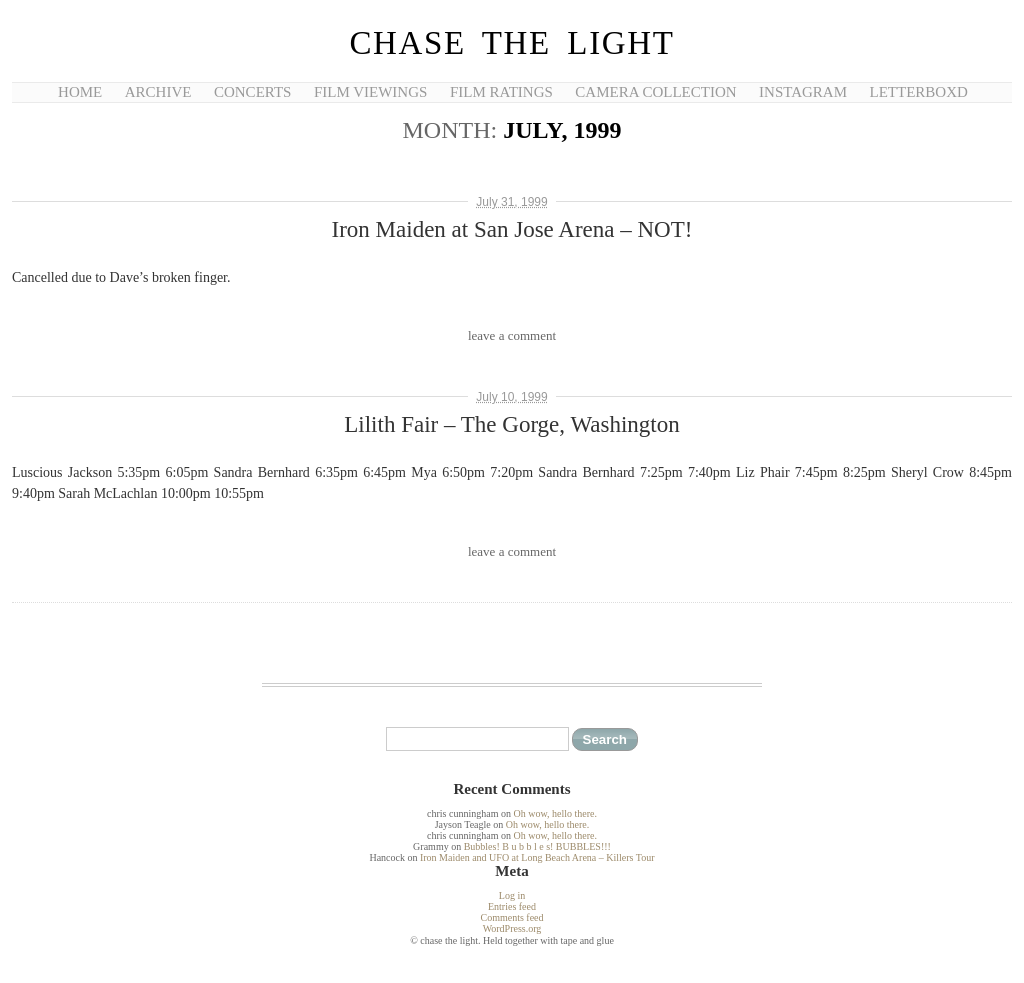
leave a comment (512, 335)
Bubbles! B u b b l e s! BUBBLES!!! (537, 846)
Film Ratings (501, 92)
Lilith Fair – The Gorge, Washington (511, 424)
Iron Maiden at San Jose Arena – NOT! (512, 229)
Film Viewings (370, 92)
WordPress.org (512, 928)
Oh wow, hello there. (555, 813)
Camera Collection (655, 92)
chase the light (511, 43)
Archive (158, 92)
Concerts (252, 92)
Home (80, 92)
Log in (512, 895)
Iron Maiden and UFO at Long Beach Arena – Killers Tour (537, 857)
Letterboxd (919, 92)
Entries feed (512, 906)
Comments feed (511, 917)
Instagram (803, 92)
